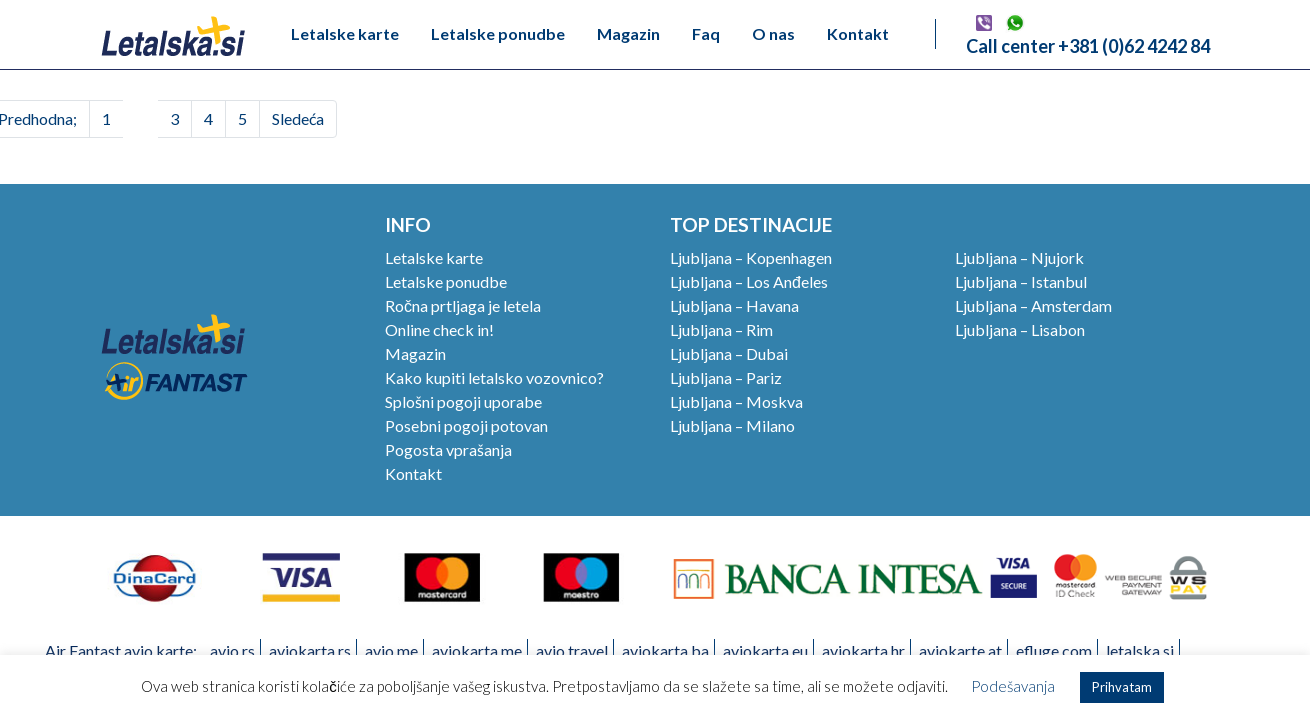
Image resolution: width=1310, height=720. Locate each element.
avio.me (391, 650)
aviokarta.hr (863, 650)
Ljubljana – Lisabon (1020, 329)
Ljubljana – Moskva (736, 401)
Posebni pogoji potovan (466, 425)
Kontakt (858, 33)
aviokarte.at (960, 650)
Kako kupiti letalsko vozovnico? (494, 377)
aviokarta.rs (310, 650)
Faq (706, 33)
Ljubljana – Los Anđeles (749, 281)
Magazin (628, 33)
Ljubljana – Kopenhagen (751, 257)
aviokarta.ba (665, 650)
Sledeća (298, 118)
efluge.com (1054, 650)
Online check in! (439, 329)
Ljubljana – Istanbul (1021, 281)
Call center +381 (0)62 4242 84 (1088, 46)
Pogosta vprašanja (448, 449)
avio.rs (232, 650)
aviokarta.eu (765, 650)
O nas (773, 33)
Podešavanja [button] (1013, 686)
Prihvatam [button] (1122, 687)
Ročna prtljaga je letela (463, 305)
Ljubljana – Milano (732, 425)
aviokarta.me (477, 650)
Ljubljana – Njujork (1019, 257)
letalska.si (1140, 650)
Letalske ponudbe (498, 33)
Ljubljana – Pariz (726, 377)
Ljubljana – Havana (734, 305)
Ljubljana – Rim (721, 329)
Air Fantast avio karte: (121, 650)
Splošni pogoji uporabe (463, 401)
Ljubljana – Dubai (729, 353)
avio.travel (572, 650)
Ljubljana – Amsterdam (1033, 305)
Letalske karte (345, 33)
